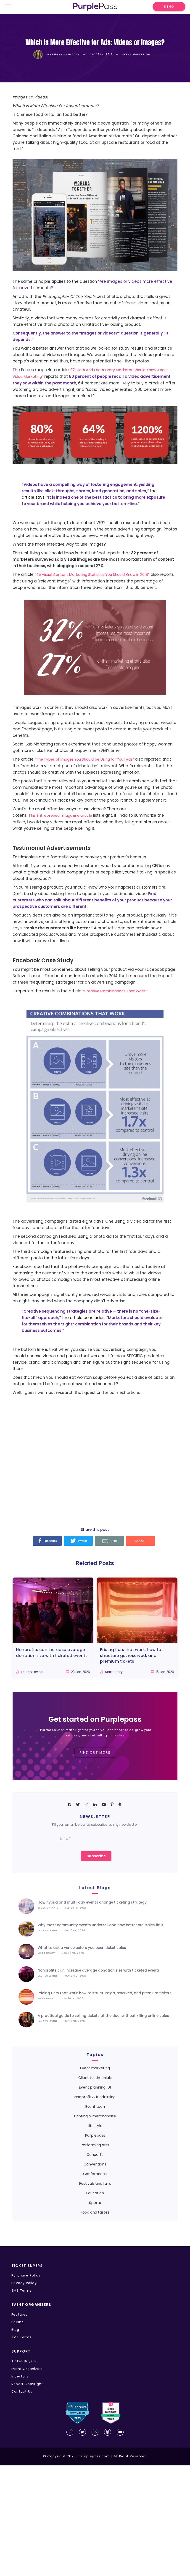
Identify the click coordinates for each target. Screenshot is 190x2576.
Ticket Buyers (23, 2359)
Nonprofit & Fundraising (95, 2094)
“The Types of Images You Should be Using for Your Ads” (84, 759)
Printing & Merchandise (95, 2113)
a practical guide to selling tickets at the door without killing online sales (103, 2013)
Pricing (17, 2320)
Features (19, 2312)
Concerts (95, 2152)
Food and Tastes (94, 2209)
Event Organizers (27, 2366)
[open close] (10, 7)
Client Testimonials (95, 2075)
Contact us (21, 2389)
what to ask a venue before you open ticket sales (82, 1945)
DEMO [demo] (169, 6)
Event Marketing (95, 2065)
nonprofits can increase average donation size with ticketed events (98, 1968)
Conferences (95, 2171)
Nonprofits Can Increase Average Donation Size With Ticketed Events (51, 1652)
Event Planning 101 (95, 2084)
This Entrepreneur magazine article (60, 815)
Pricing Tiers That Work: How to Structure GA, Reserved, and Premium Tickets (131, 1655)
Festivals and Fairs (95, 2181)
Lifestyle (95, 2123)
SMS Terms (21, 2288)
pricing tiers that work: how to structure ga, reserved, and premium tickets (104, 1990)
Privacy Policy (24, 2280)
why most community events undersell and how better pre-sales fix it (100, 1922)
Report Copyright (27, 2381)
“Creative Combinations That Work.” (114, 991)
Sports (95, 2200)
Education (95, 2190)
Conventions (95, 2161)
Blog (15, 2327)
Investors (19, 2374)
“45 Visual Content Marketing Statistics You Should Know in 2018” (92, 574)
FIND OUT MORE (95, 1750)
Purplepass (95, 2132)
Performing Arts (95, 2142)
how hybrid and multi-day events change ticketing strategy (91, 1900)
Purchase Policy (25, 2273)
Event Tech (95, 2104)
